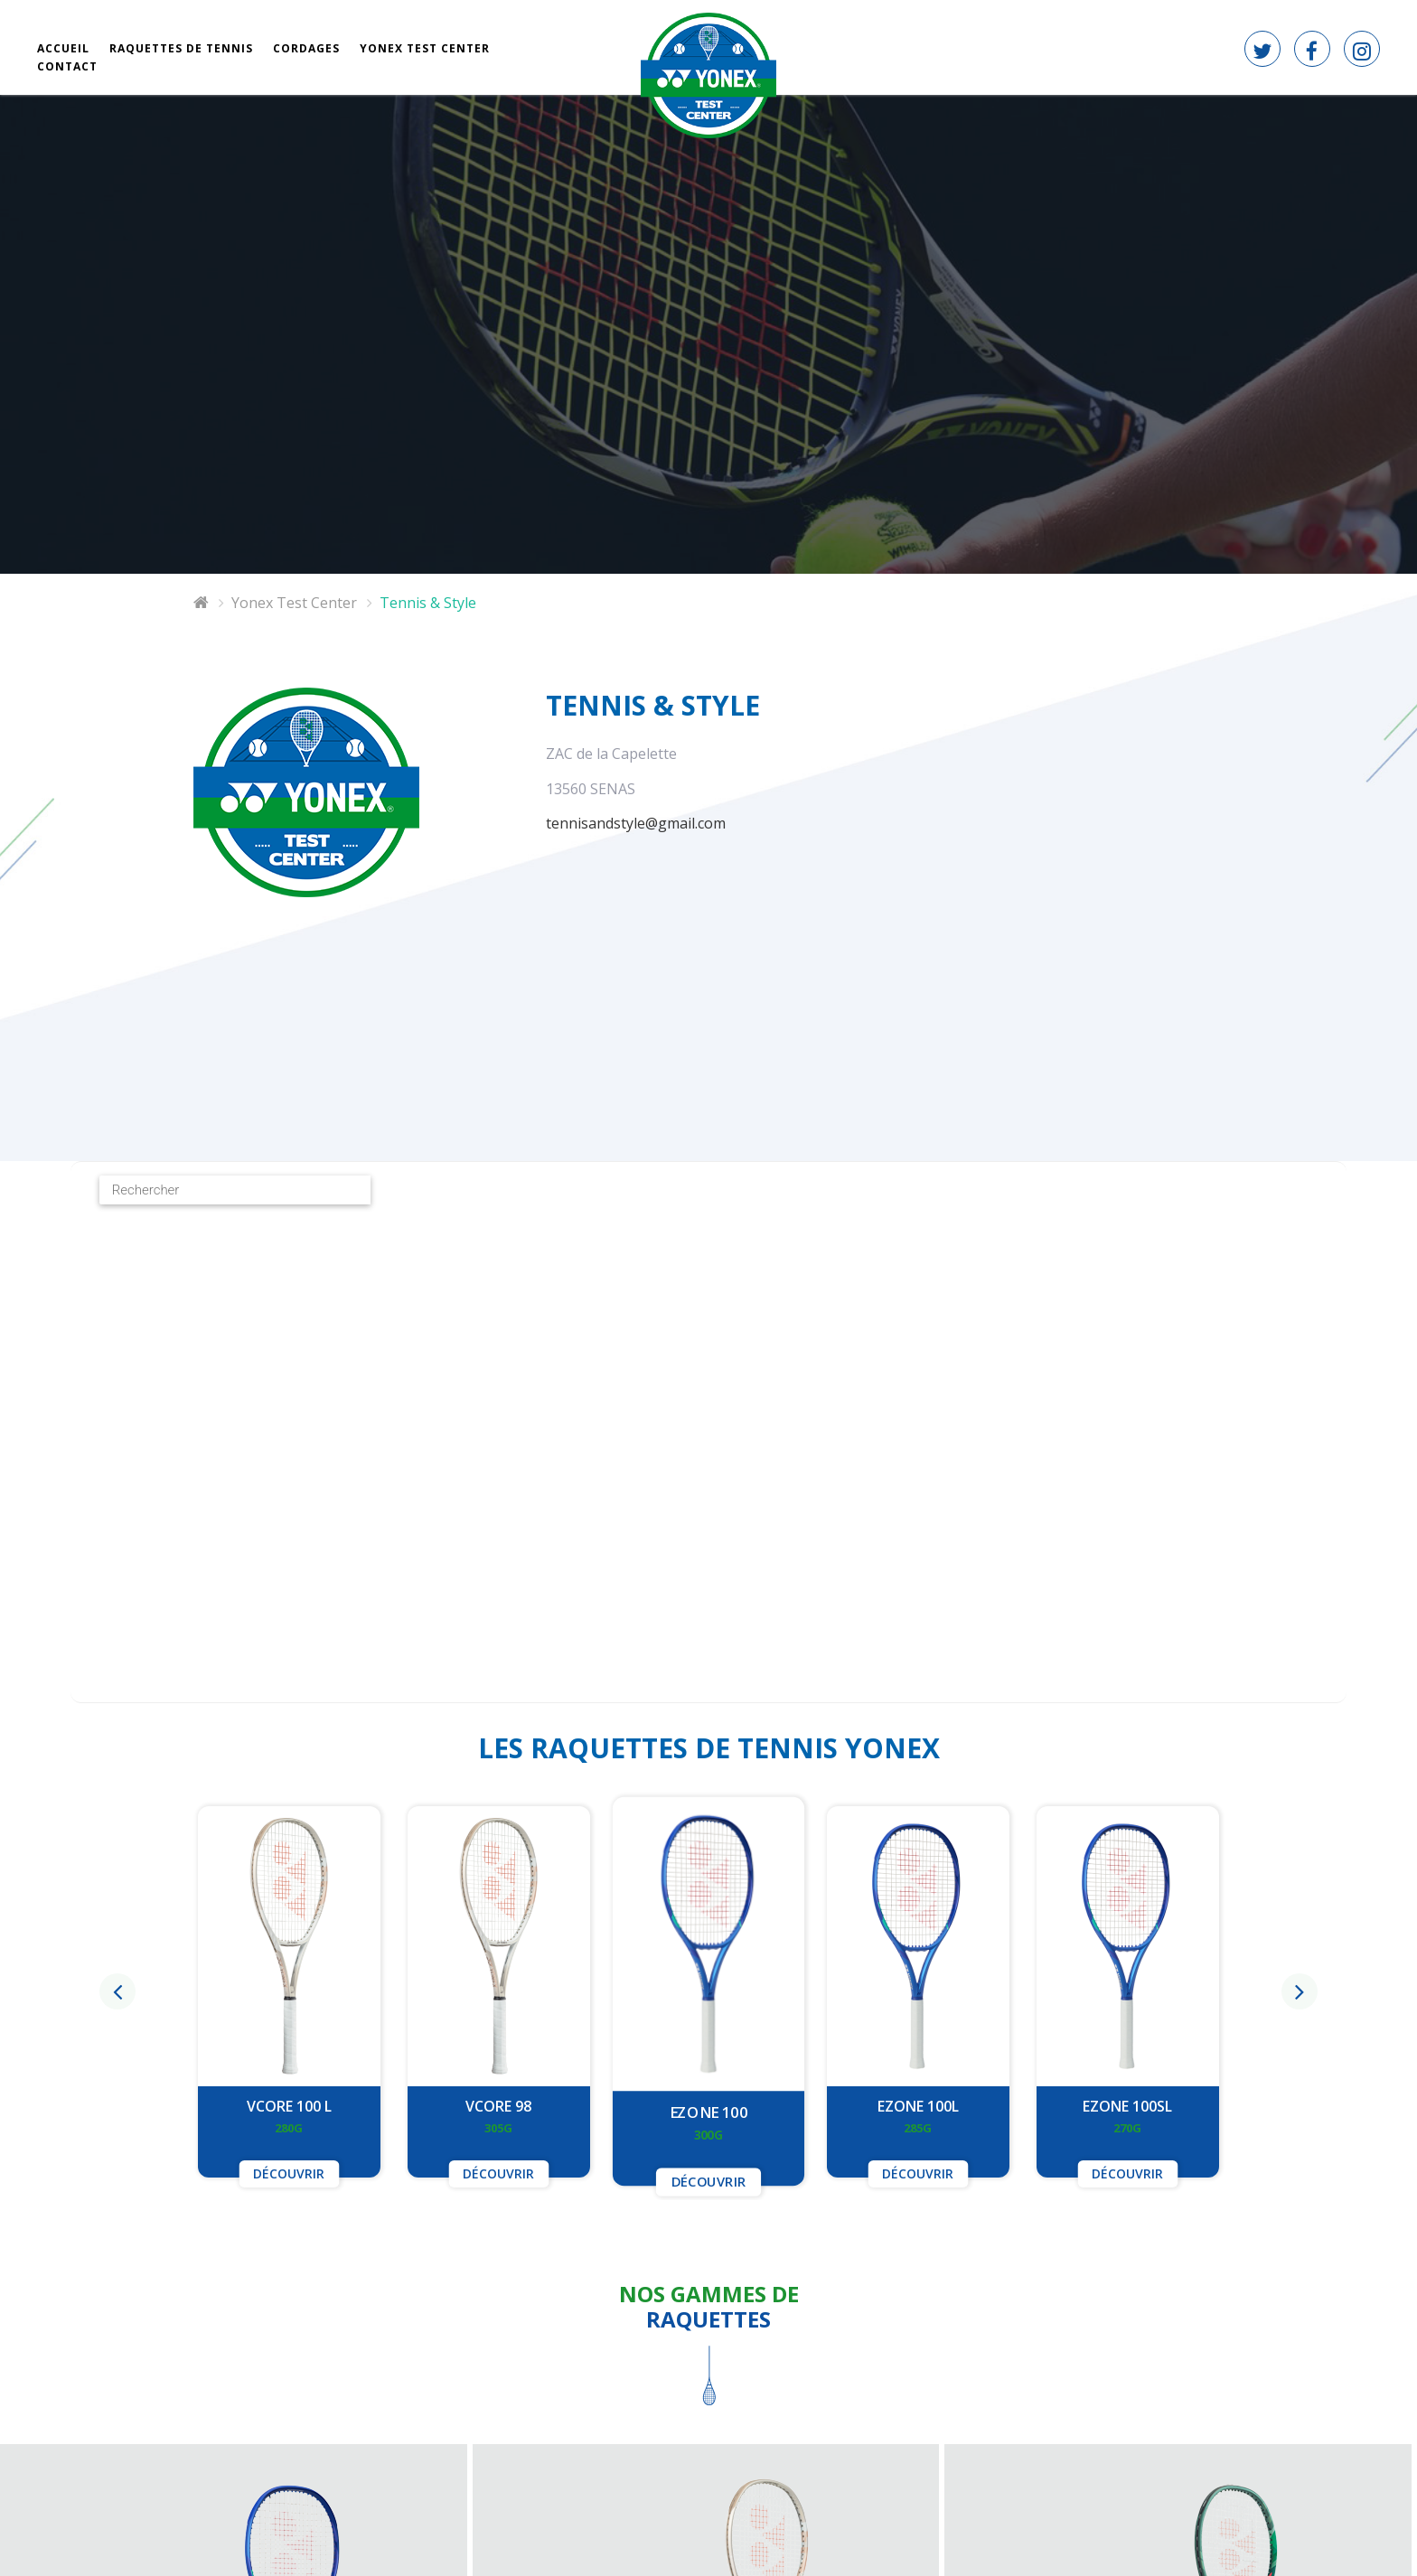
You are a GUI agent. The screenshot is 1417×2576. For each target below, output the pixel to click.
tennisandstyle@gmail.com (636, 823)
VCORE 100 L (289, 2106)
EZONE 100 (708, 2112)
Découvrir (288, 2173)
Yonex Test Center (294, 603)
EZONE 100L (918, 2106)
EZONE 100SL (1127, 2106)
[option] (708, 1992)
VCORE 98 (498, 2106)
